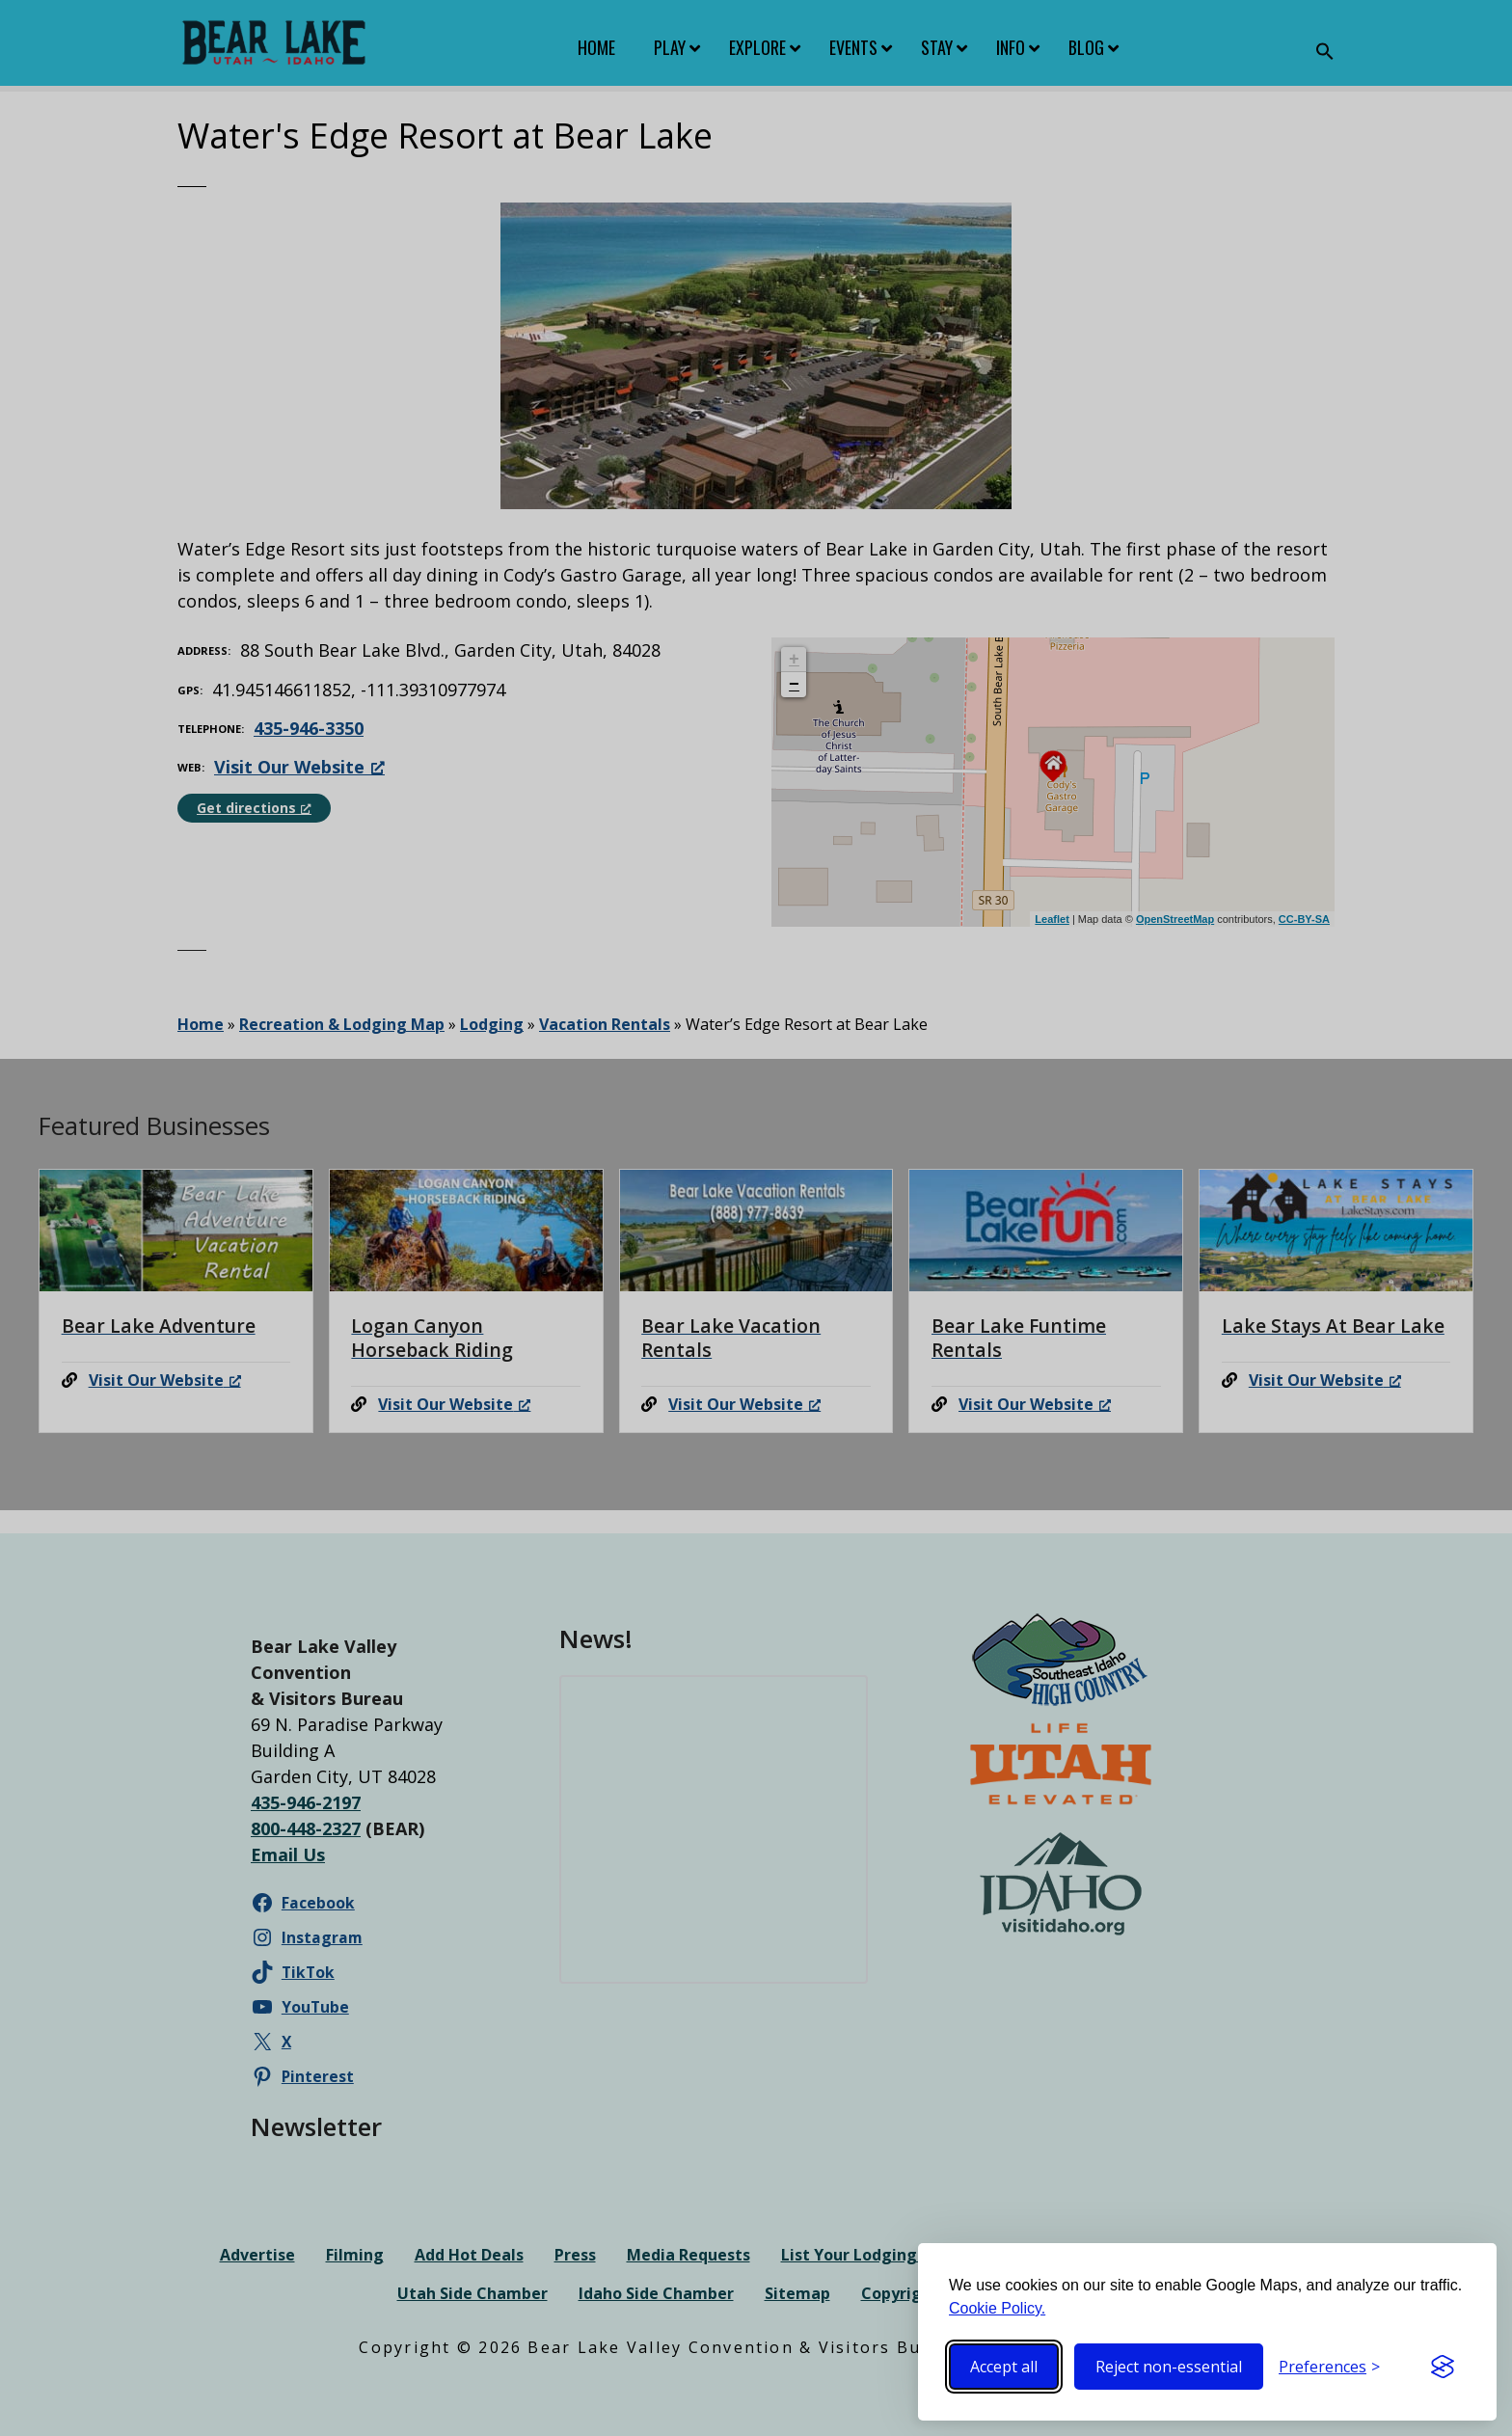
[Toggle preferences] (1329, 2366)
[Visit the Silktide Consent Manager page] (1442, 2366)
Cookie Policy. (997, 2308)
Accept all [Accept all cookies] (1004, 2366)
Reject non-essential (1168, 2366)
